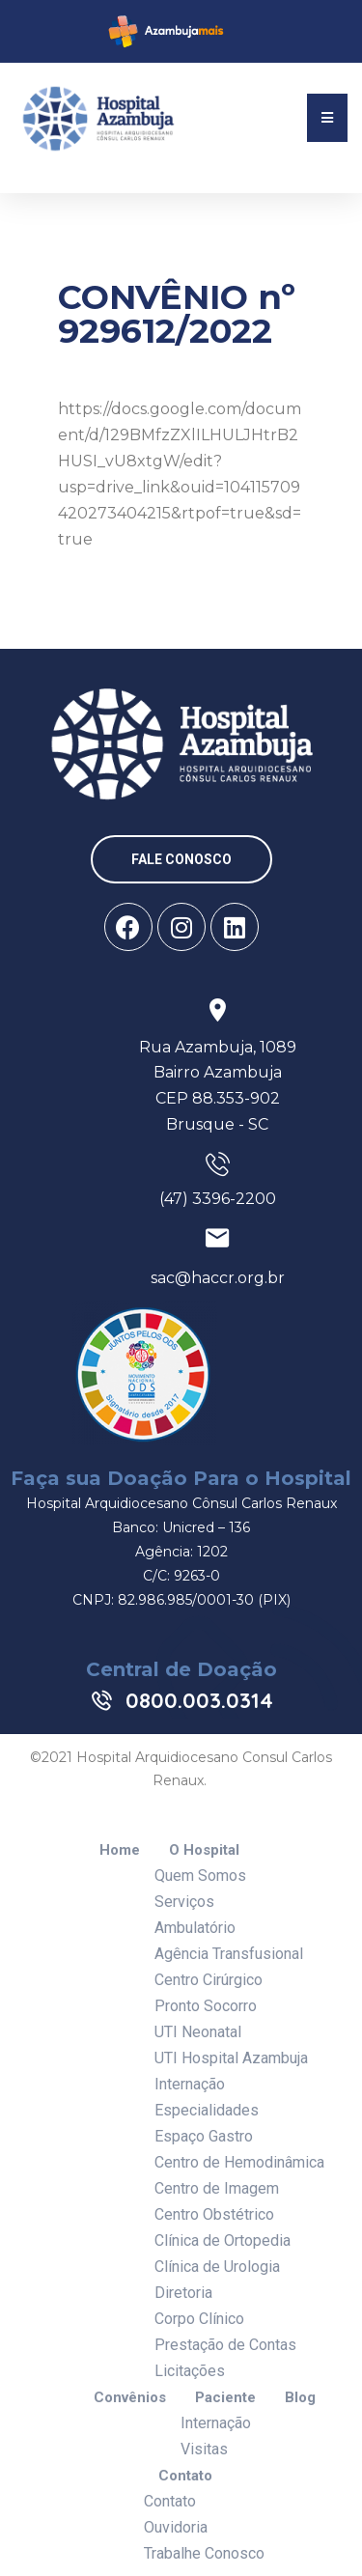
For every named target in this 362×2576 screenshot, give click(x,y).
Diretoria (183, 2292)
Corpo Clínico (199, 2319)
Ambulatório (195, 1927)
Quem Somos (200, 1875)
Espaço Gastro (203, 2136)
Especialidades (206, 2110)
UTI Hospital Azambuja (231, 2058)
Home (119, 1850)
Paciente (225, 2398)
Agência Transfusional (228, 1954)
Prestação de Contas (225, 2345)
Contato (185, 2476)
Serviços (184, 1901)
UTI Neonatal (197, 2032)
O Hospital (204, 1850)
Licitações (189, 2371)
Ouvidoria (176, 2527)
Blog (300, 2398)
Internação (189, 2084)
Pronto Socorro (205, 2006)
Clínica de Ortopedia (222, 2240)
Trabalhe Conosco (204, 2553)
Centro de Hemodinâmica (239, 2162)
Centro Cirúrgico (208, 1980)
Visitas (204, 2449)
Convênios (130, 2398)
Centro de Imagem (216, 2188)
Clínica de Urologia (217, 2266)
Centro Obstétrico (214, 2214)
